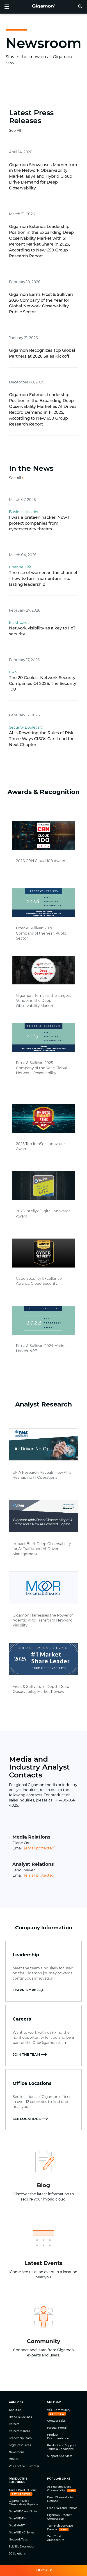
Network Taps (18, 2539)
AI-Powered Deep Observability (59, 2488)
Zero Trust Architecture (55, 2538)
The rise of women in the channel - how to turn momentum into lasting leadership (43, 578)
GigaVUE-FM (17, 2518)
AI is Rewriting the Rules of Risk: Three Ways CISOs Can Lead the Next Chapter (42, 738)
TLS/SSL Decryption (22, 2546)
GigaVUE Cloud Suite (23, 2511)
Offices (13, 2459)
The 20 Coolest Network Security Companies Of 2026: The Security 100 (42, 683)
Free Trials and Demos (62, 2508)
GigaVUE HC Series (21, 2532)
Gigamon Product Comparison (59, 2516)
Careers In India (19, 2431)
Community (43, 2341)
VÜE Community (58, 2410)
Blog (43, 2185)
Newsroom (16, 2452)
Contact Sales (56, 2420)
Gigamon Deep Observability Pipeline (23, 2502)
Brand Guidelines (20, 2417)
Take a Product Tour (22, 2490)
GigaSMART (17, 2525)
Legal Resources (20, 2445)
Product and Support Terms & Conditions (61, 2447)
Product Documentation (58, 2436)
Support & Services (59, 2456)
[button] (80, 6)
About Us (15, 2410)
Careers (14, 2424)
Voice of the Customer (24, 2466)
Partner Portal (56, 2427)
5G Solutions (17, 2553)
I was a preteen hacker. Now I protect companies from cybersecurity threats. (39, 523)
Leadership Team (20, 2438)
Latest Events (43, 2263)
